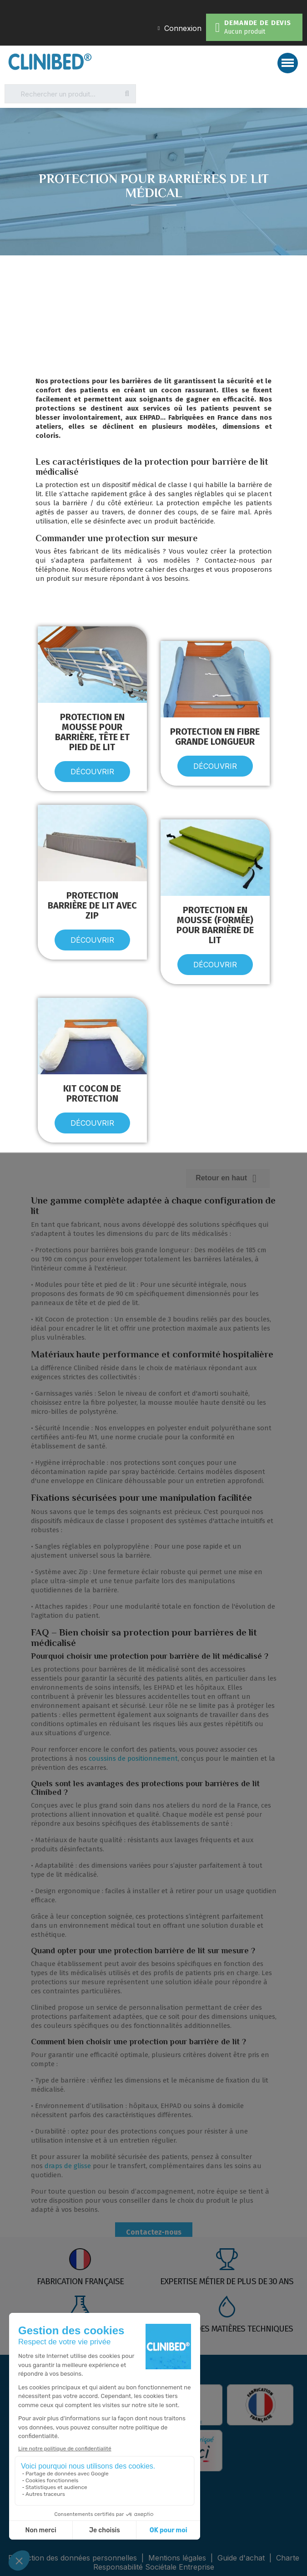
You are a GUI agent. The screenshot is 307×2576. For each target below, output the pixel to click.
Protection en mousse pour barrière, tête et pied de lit (92, 731)
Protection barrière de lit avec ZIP (92, 905)
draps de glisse (68, 2166)
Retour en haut (228, 1178)
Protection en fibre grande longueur (215, 736)
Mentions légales (178, 2557)
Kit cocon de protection (92, 1093)
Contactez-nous (153, 2232)
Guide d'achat (241, 2557)
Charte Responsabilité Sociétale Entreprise (196, 2562)
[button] (92, 771)
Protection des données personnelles (73, 2557)
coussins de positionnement (133, 1758)
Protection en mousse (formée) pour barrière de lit (215, 924)
